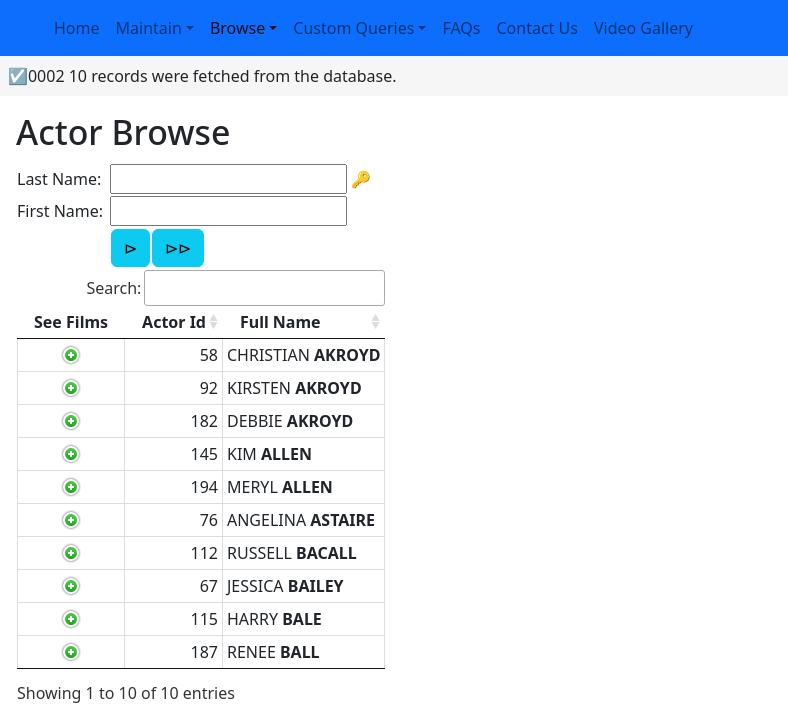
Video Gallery (643, 28)
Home (77, 28)
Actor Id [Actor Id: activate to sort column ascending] (174, 322)
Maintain (149, 28)
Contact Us (537, 28)
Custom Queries (353, 28)
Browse (237, 28)
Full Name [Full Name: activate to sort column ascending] (280, 322)
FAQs (461, 28)
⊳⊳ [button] (178, 248)
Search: (235, 288)
